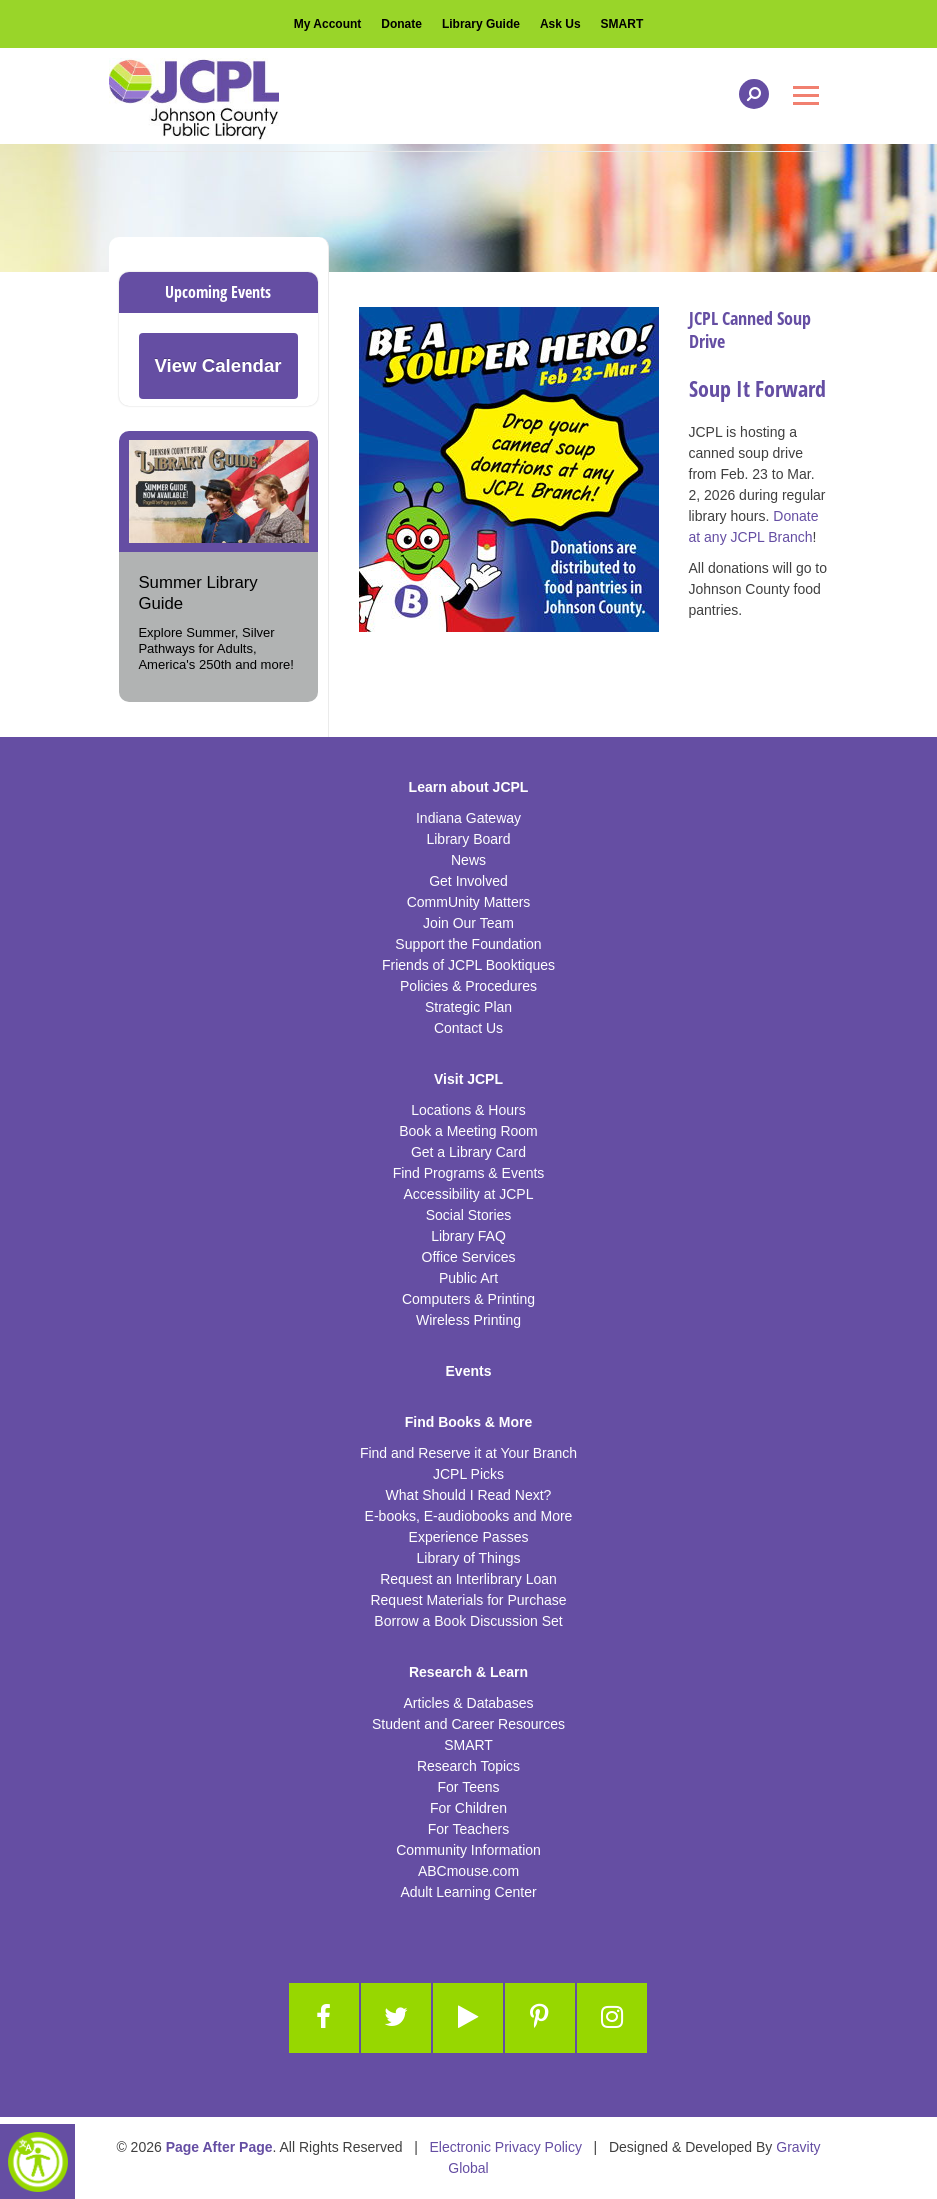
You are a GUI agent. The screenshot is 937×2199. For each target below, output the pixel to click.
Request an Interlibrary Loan (468, 1579)
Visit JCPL (468, 1079)
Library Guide (481, 24)
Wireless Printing (468, 1320)
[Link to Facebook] (324, 2018)
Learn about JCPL (469, 787)
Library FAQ (468, 1236)
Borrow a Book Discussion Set (468, 1621)
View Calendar (217, 365)
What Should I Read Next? (469, 1495)
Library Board (468, 839)
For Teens (469, 1787)
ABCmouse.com (468, 1871)
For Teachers (468, 1829)
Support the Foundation (468, 944)
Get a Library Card (468, 1152)
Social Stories (469, 1215)
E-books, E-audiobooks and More (469, 1516)
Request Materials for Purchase (468, 1600)
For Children (468, 1808)
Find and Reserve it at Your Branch (468, 1453)
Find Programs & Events (469, 1173)
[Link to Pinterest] (540, 2018)
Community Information (468, 1850)
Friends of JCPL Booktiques (468, 965)
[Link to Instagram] (612, 2018)
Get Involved (468, 881)
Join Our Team (468, 923)
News (468, 860)
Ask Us (560, 24)
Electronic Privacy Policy (505, 2147)
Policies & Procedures (468, 986)
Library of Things (468, 1558)
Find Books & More (469, 1422)
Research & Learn (468, 1672)
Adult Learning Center (468, 1892)
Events (469, 1371)
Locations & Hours (468, 1110)
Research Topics (468, 1766)
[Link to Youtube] (468, 2018)
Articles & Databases (469, 1703)
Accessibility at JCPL (469, 1194)
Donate (401, 24)
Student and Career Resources (468, 1724)
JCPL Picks (468, 1474)
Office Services (469, 1257)
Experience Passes (469, 1537)
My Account (328, 24)
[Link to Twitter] (396, 2018)
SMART (622, 24)
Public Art (468, 1278)
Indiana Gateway (468, 818)
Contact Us (468, 1028)
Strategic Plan (468, 1007)
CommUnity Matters (469, 902)
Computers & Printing (468, 1299)
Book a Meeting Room (468, 1131)
